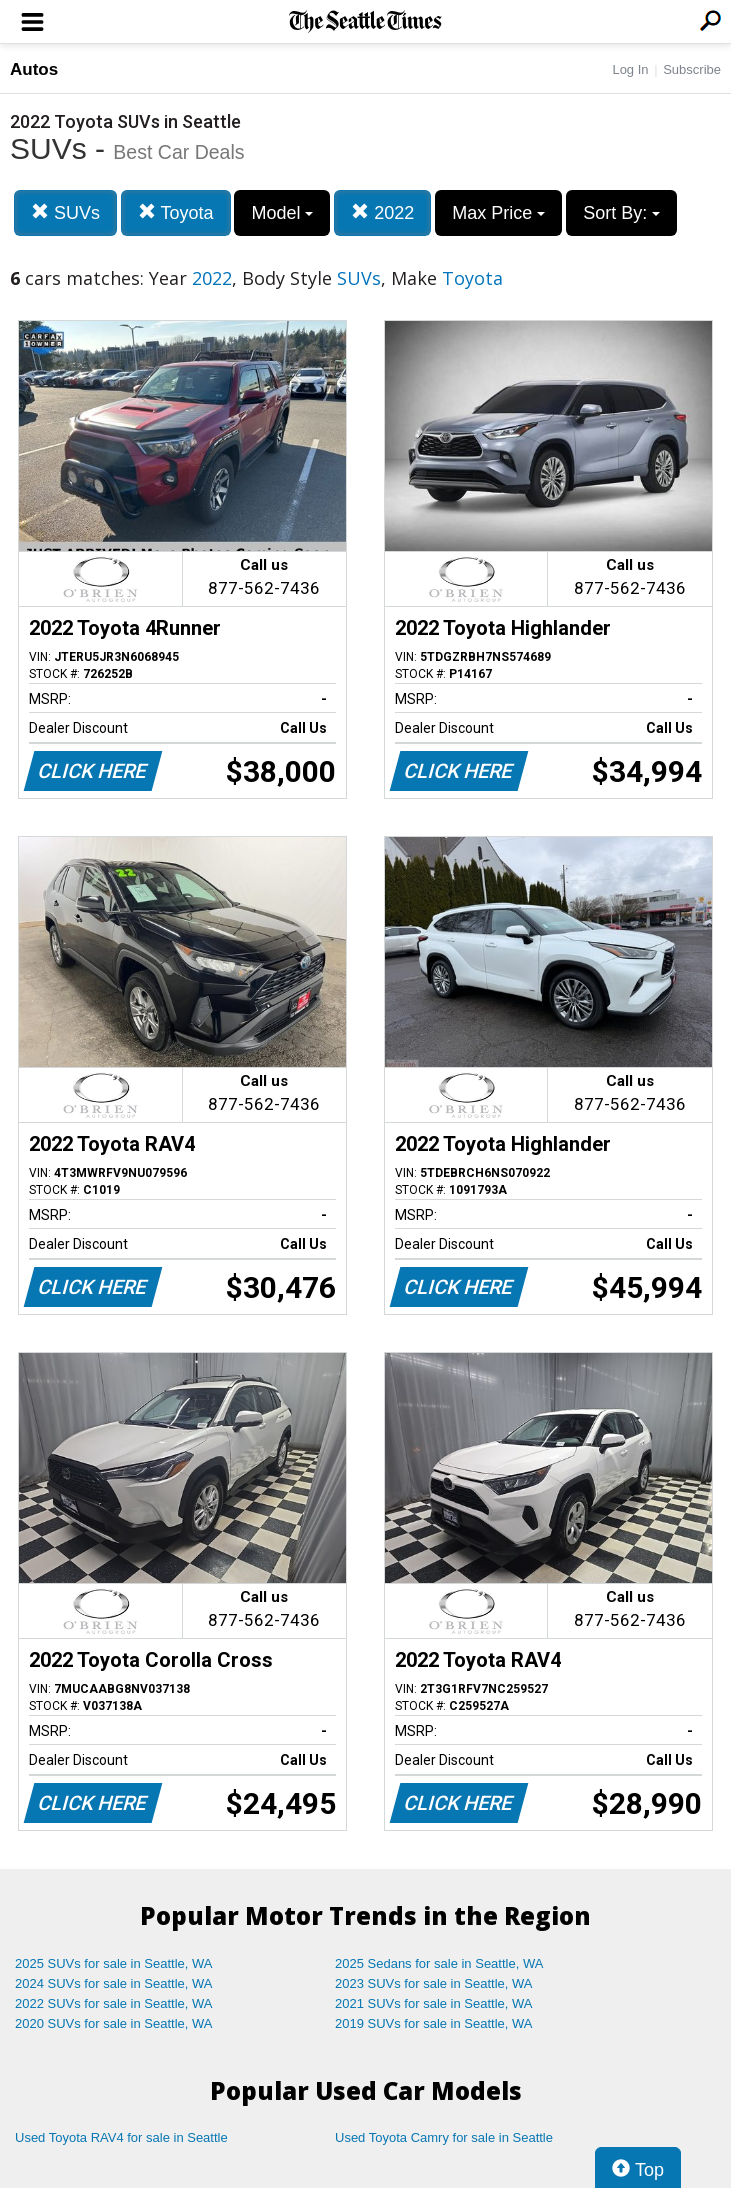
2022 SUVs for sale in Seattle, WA (114, 2003)
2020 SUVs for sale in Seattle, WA (114, 2023)
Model (282, 213)
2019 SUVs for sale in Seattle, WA (434, 2023)
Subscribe (692, 69)
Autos (34, 69)
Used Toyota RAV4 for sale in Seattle (121, 2137)
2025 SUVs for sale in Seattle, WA (114, 1963)
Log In (630, 69)
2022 (382, 212)
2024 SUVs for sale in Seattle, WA (114, 1983)
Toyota (176, 212)
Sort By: (621, 213)
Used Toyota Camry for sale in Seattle (444, 2137)
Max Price (498, 213)
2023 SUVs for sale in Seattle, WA (434, 1983)
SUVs (65, 212)
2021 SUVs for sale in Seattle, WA (434, 2003)
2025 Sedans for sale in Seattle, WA (439, 1963)
